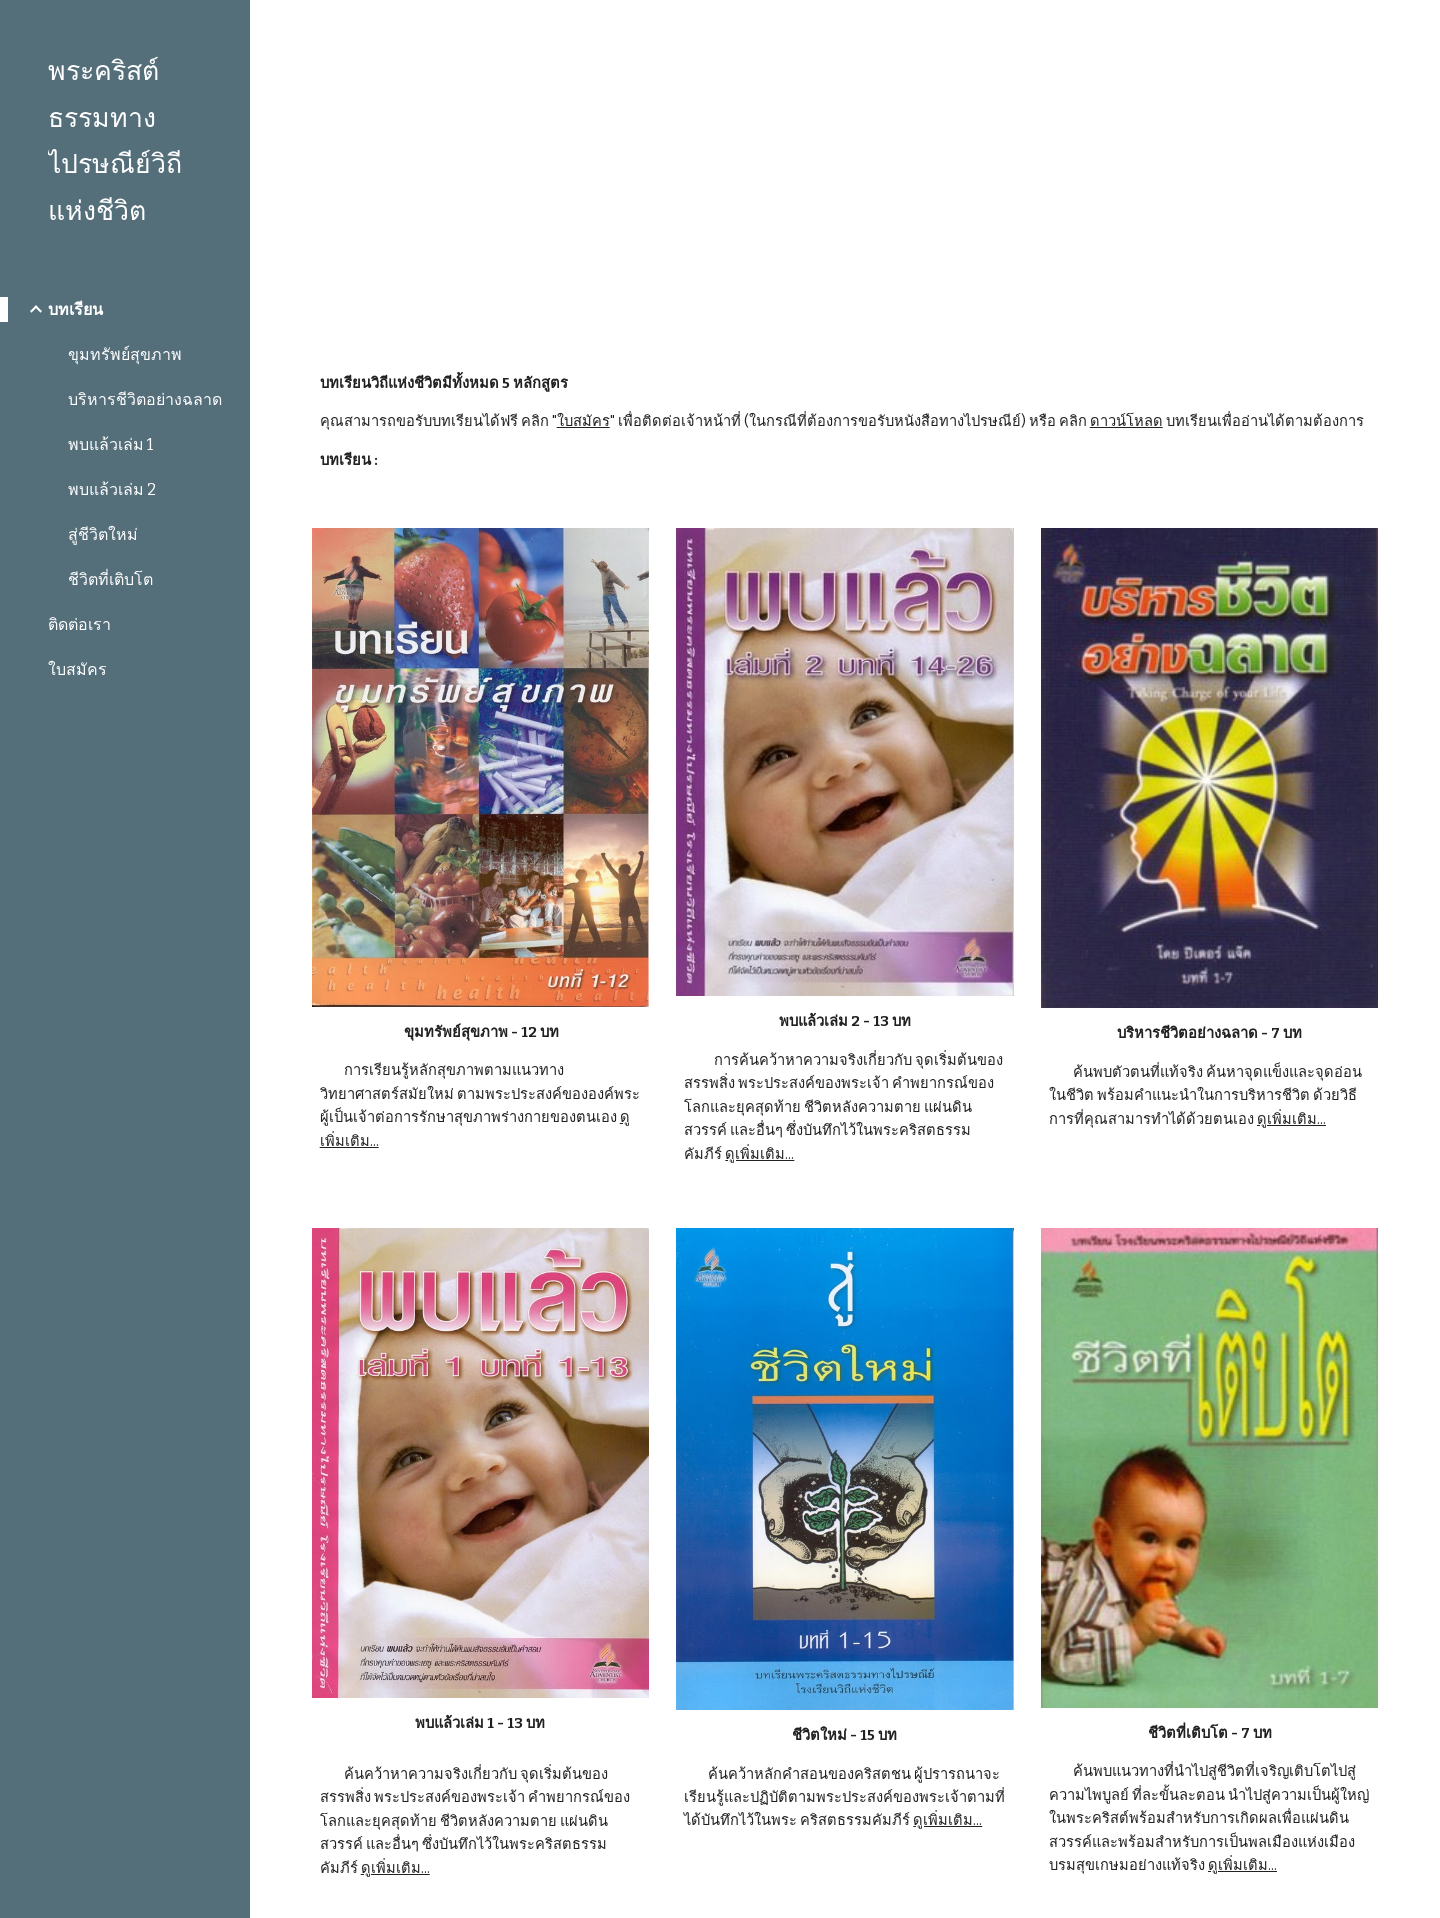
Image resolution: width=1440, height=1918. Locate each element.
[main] (845, 170)
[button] (1416, 28)
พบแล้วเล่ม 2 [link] (112, 489)
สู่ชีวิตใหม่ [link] (103, 534)
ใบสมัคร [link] (77, 669)
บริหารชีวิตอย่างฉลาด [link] (145, 399)
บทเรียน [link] (75, 309)
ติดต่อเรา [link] (79, 624)
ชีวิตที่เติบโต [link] (110, 579)
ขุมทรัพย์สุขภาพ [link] (125, 354)
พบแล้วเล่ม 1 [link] (110, 444)
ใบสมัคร (583, 421)
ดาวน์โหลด (1126, 421)
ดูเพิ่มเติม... (759, 1154)
